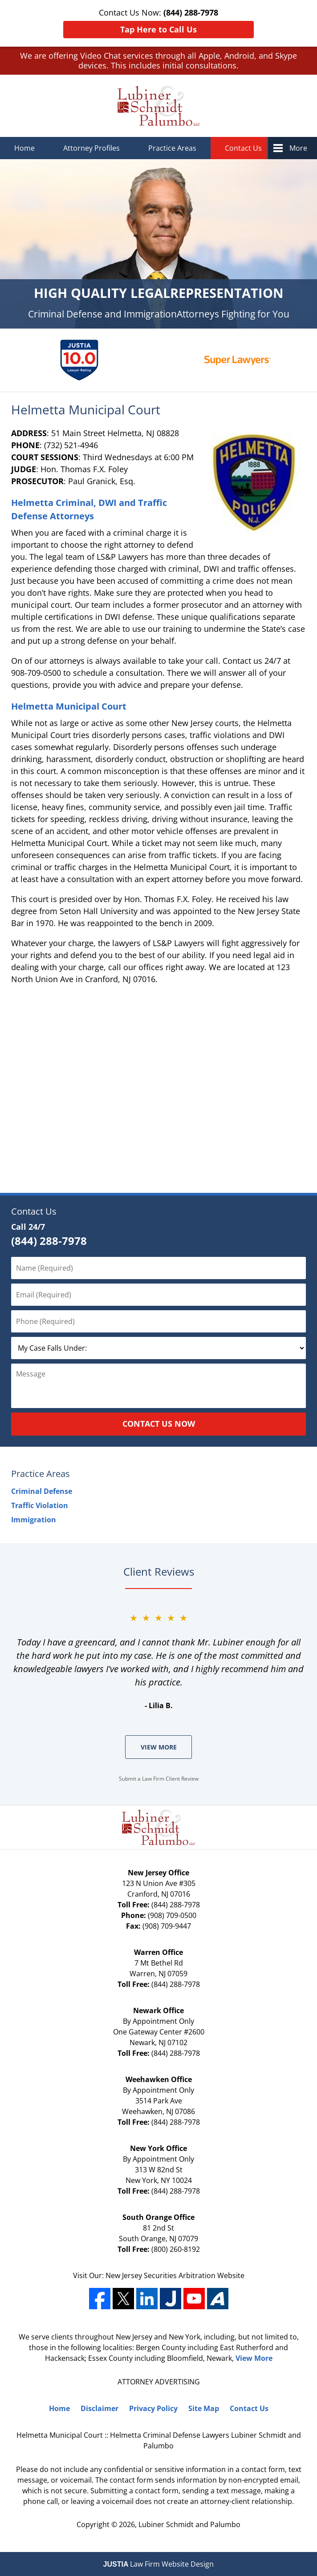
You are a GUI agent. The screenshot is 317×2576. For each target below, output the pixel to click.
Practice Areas (172, 148)
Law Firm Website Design (158, 2564)
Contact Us (243, 148)
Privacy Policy (153, 2408)
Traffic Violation (39, 1505)
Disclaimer (99, 2408)
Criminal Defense (41, 1491)
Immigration (33, 1520)
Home (24, 148)
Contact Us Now (158, 1423)
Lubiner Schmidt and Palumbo (189, 2524)
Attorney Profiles (91, 148)
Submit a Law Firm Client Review (159, 1778)
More (298, 148)
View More (159, 1747)
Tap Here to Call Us (158, 29)
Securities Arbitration (180, 2275)
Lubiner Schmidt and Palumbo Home (159, 106)
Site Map (203, 2408)
